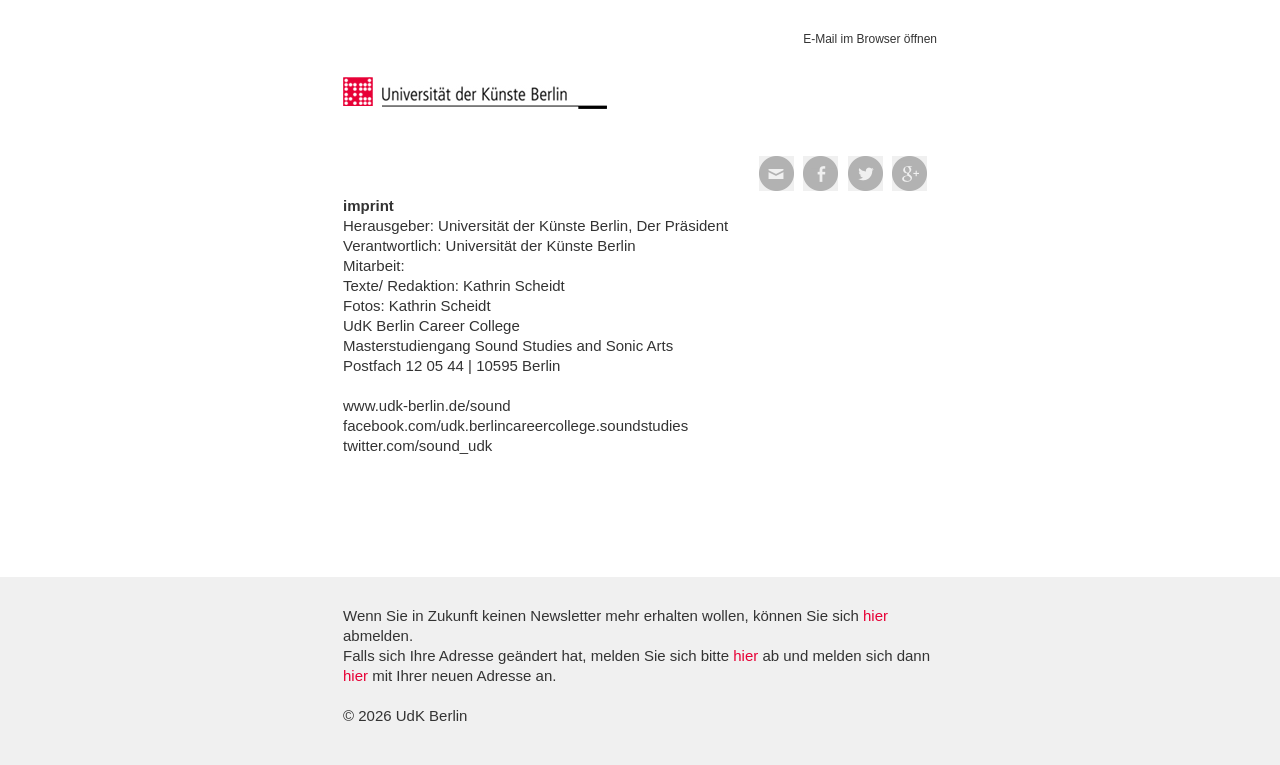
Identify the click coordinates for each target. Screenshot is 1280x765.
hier (875, 615)
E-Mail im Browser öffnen (870, 39)
